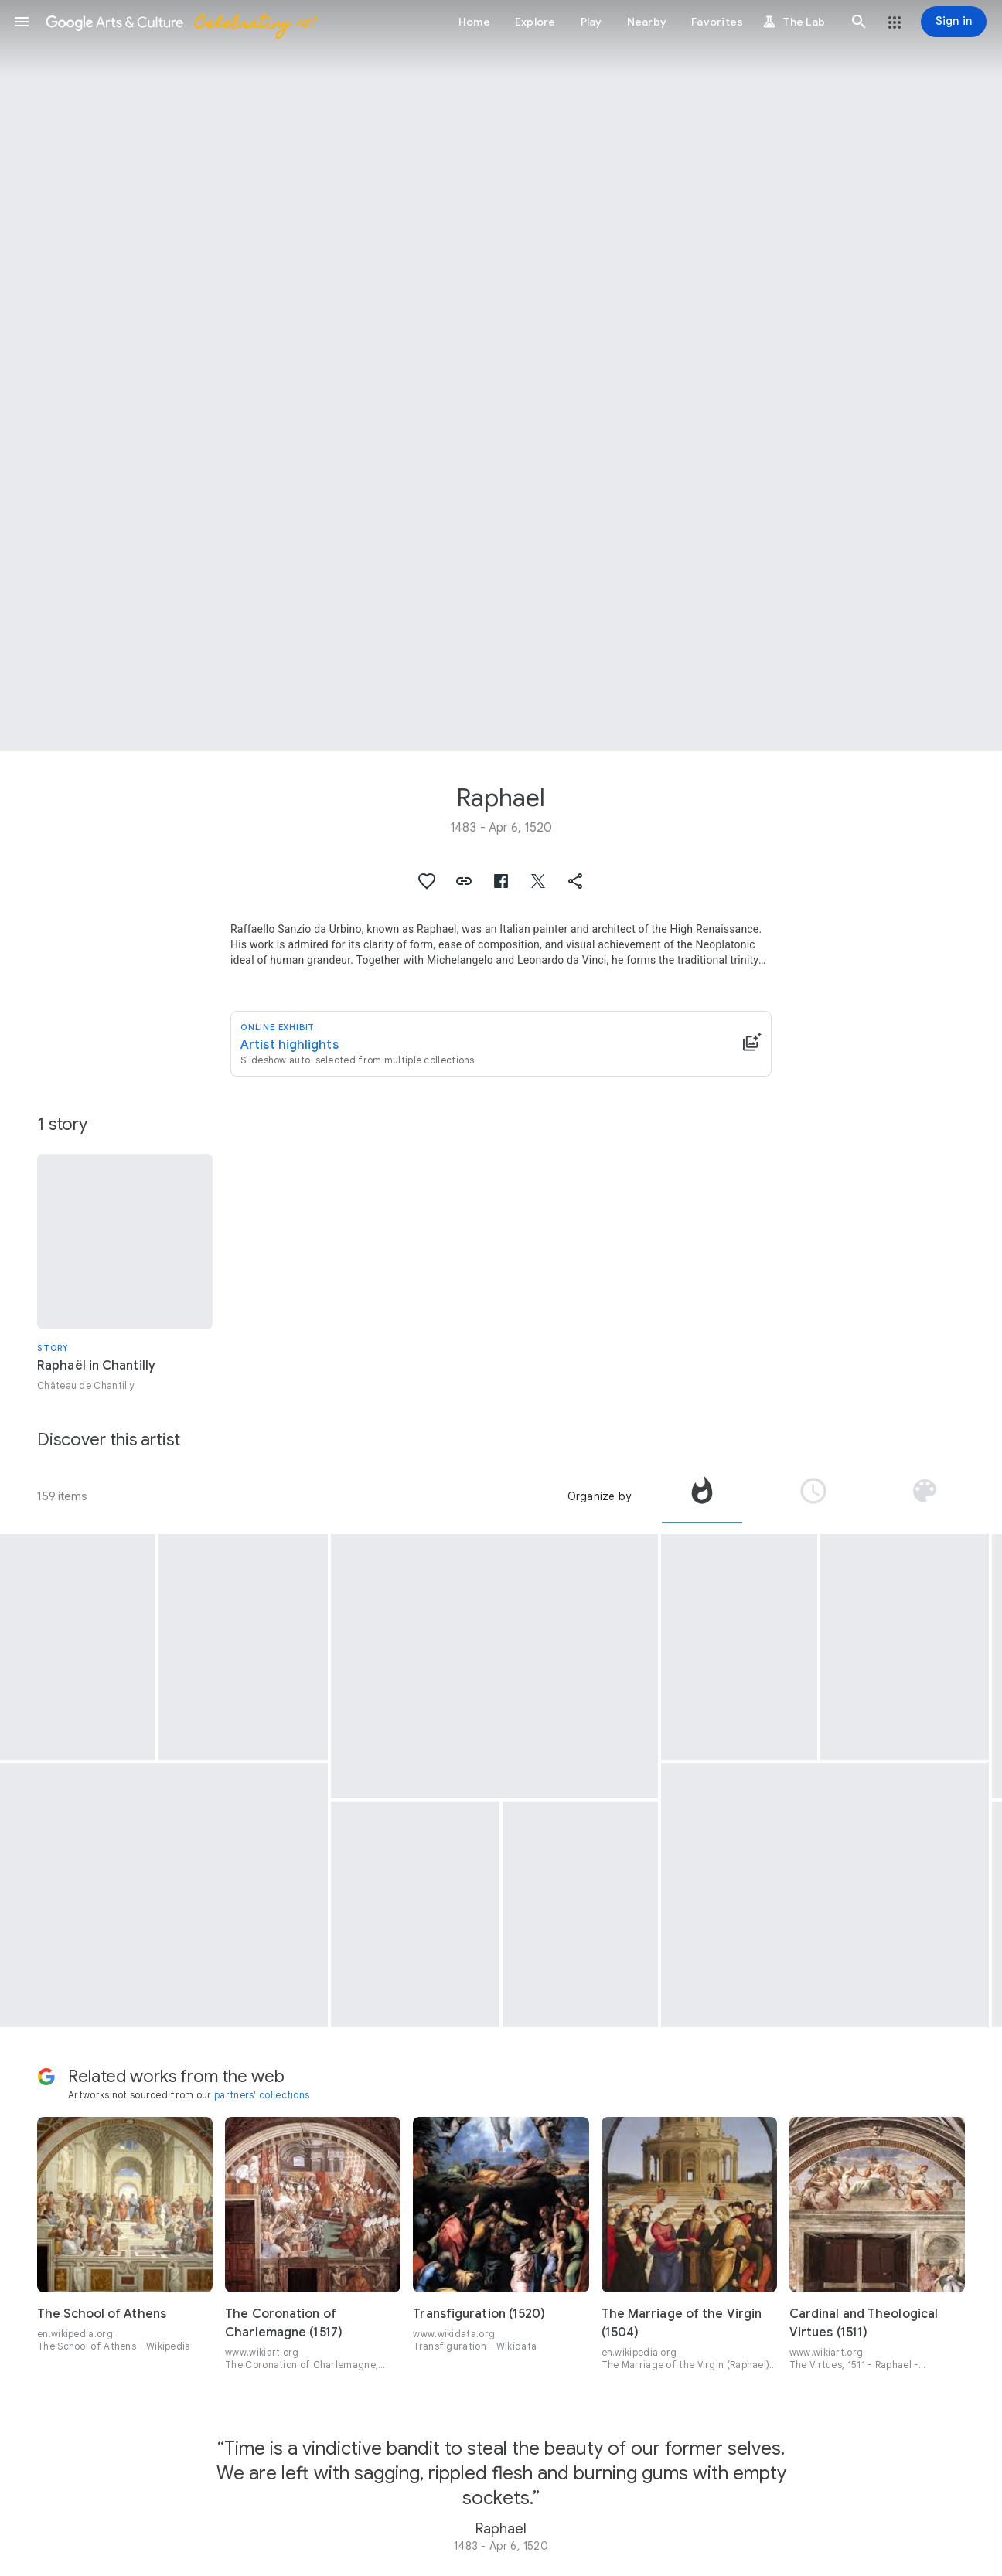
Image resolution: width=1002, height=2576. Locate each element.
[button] (21, 21)
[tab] (702, 1496)
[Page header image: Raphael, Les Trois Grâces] (501, 375)
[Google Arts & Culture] (180, 21)
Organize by (599, 1496)
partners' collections (261, 2095)
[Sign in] (954, 21)
